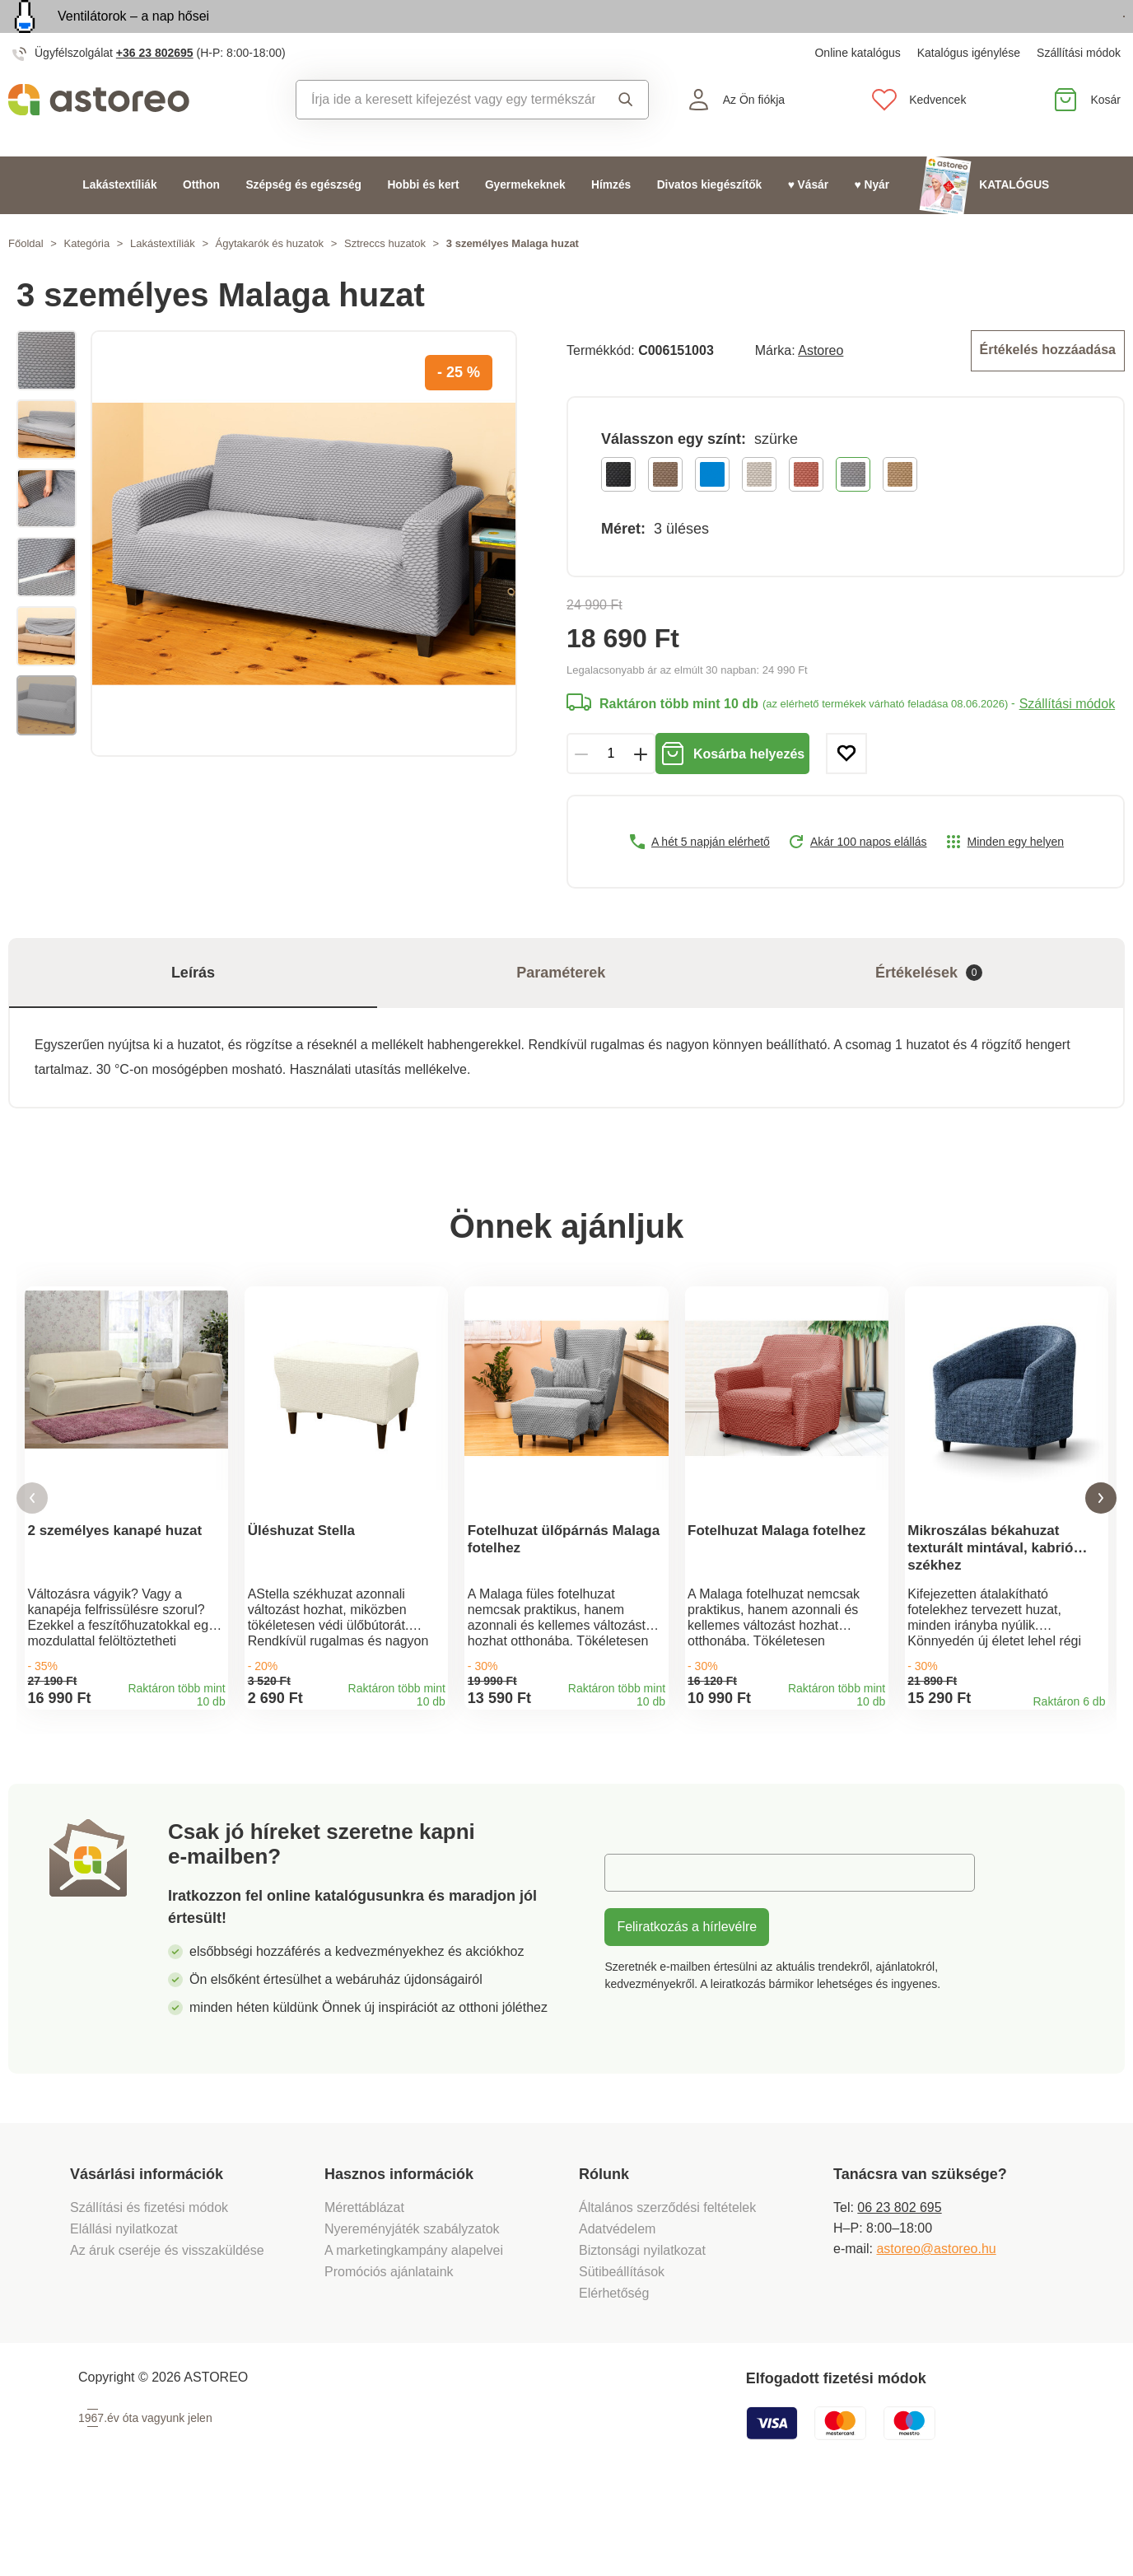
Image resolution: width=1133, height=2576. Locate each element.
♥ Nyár (871, 223)
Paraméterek (560, 1007)
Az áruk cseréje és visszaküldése (167, 2329)
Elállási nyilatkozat (124, 2307)
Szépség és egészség (303, 223)
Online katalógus (857, 90)
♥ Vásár (808, 223)
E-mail (635, 1951)
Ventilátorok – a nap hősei (133, 35)
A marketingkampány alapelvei (413, 2329)
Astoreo (820, 387)
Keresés (625, 137)
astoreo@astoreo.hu (935, 2327)
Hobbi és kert (423, 223)
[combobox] (445, 137)
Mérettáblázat (364, 2286)
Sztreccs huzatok (385, 281)
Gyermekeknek (525, 223)
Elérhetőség (614, 2371)
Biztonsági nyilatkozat (642, 2329)
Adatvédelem (617, 2307)
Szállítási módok (1079, 90)
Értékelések (928, 1007)
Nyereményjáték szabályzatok (412, 2307)
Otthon (201, 223)
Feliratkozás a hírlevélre (687, 2005)
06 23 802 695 (899, 2286)
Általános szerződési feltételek (667, 2286)
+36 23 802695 (154, 90)
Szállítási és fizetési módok (151, 2286)
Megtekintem (1030, 36)
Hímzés (611, 223)
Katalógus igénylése (968, 90)
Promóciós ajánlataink (389, 2350)
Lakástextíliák (119, 223)
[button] (32, 1554)
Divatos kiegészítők (709, 223)
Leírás (193, 1007)
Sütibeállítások (621, 2350)
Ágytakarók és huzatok (270, 281)
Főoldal (26, 281)
